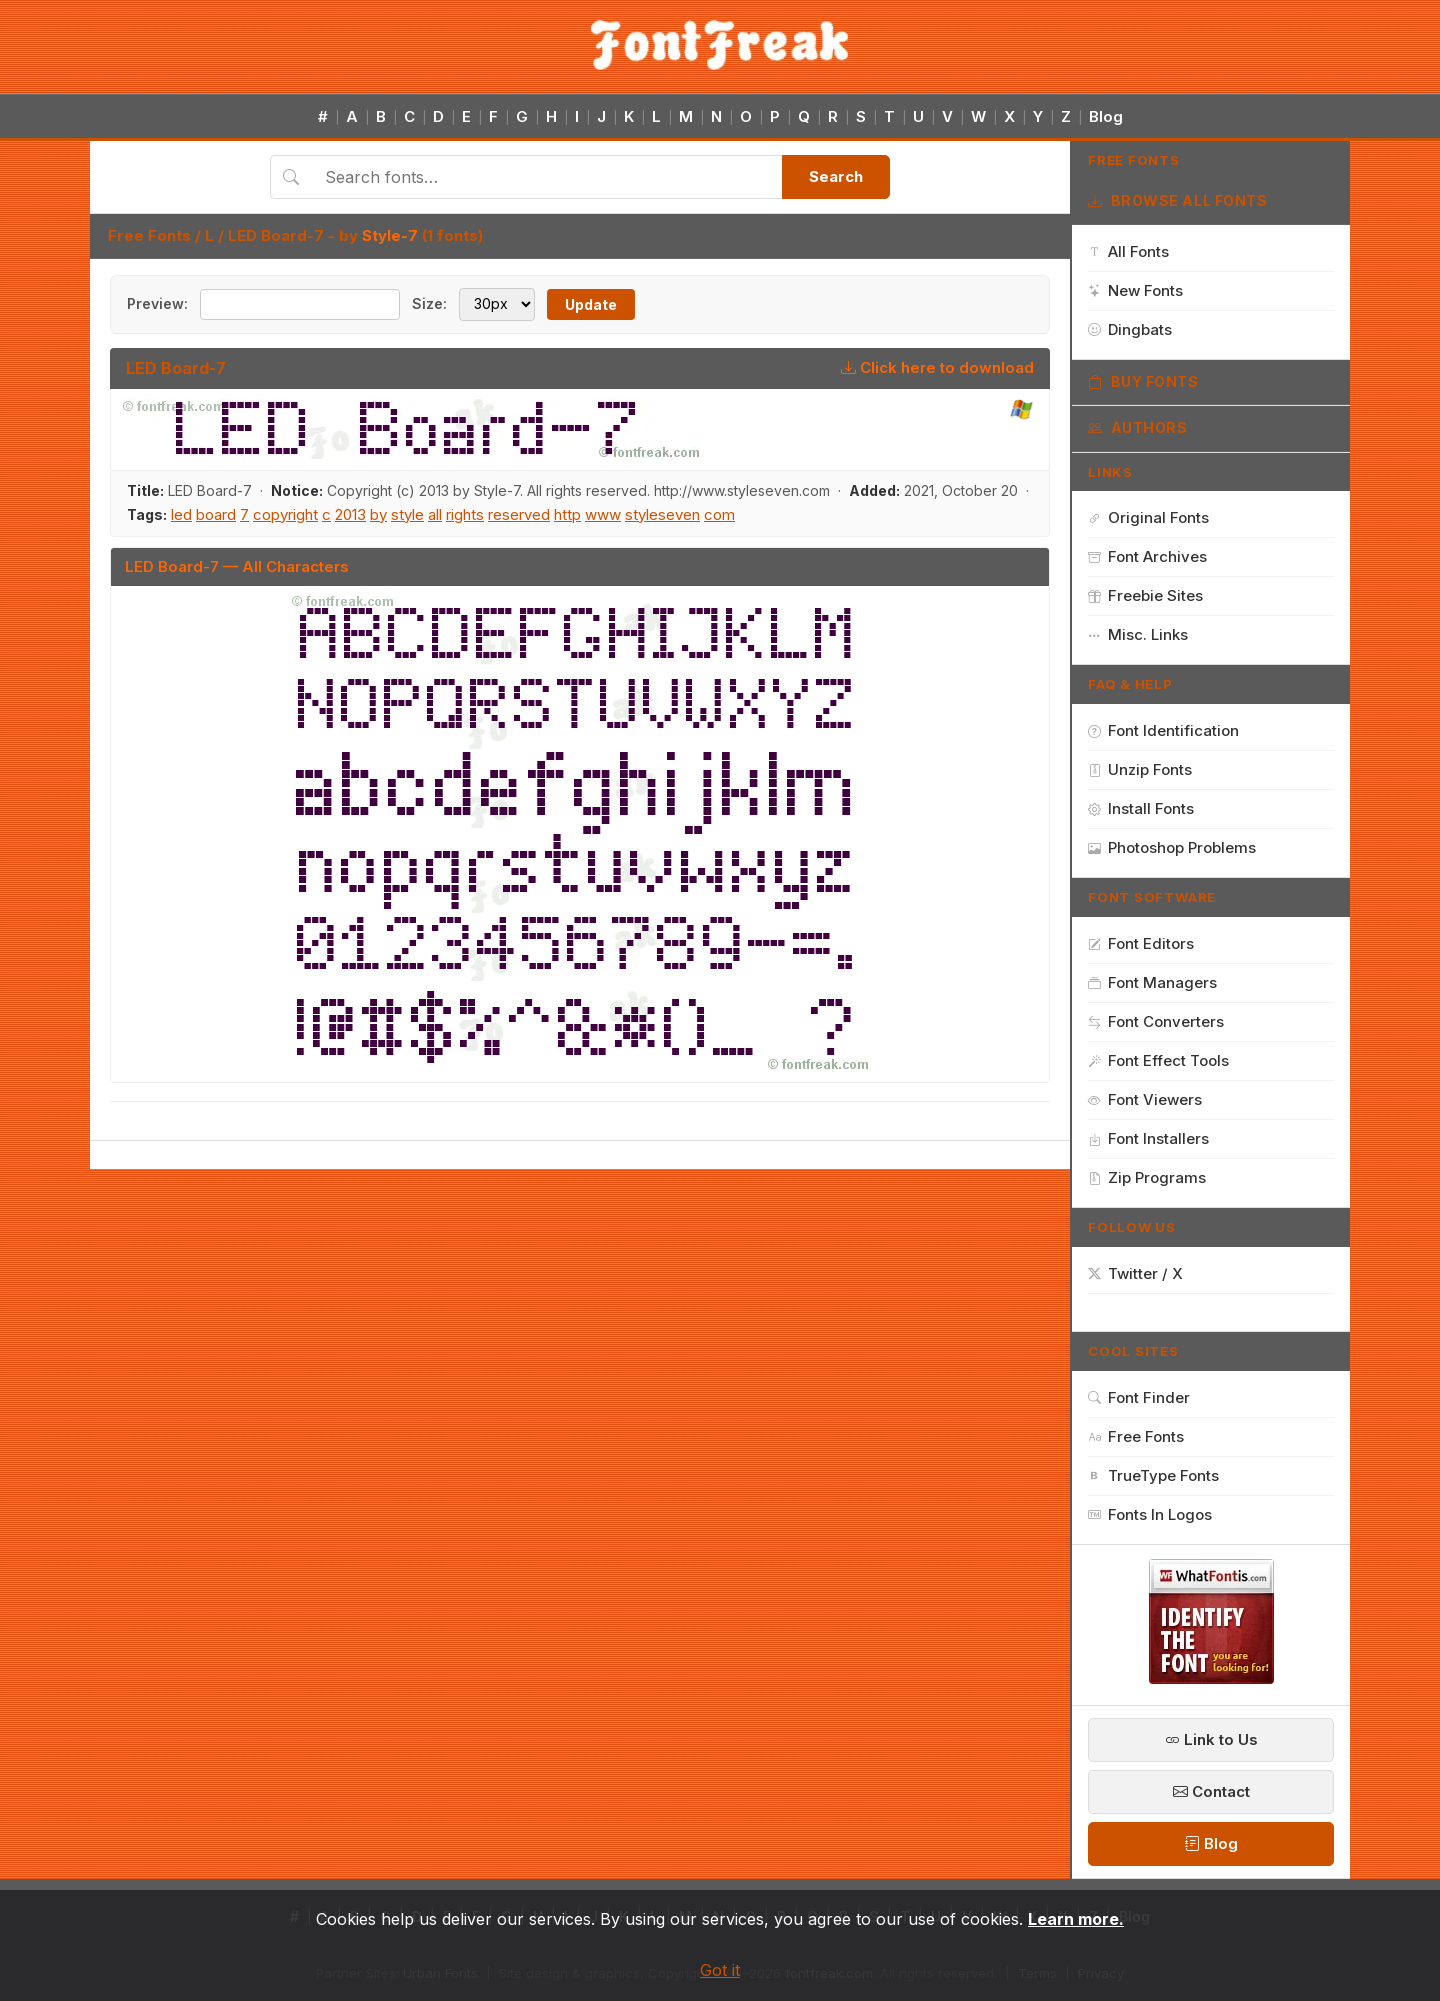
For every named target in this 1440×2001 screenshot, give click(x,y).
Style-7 (390, 235)
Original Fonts (1148, 517)
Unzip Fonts (1140, 769)
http (567, 514)
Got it (720, 1970)
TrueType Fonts (1153, 1475)
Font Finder (1139, 1397)
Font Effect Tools (1158, 1060)
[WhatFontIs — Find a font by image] (1211, 1678)
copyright (285, 514)
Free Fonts (149, 235)
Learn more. (1076, 1919)
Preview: (157, 303)
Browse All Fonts (1178, 201)
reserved (519, 514)
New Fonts (1135, 290)
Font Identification (1163, 730)
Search (836, 176)
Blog (1106, 116)
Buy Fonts (1143, 382)
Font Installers (1148, 1138)
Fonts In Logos (1150, 1514)
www (603, 514)
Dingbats (1130, 329)
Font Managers (1152, 982)
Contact (1211, 1791)
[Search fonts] (546, 177)
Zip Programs (1147, 1177)
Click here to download (937, 367)
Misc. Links (1138, 634)
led (181, 514)
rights (465, 514)
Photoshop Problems (1172, 847)
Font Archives (1147, 556)
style (407, 514)
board (216, 514)
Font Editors (1141, 943)
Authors (1137, 428)
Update (591, 304)
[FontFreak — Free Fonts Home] (719, 45)
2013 (350, 514)
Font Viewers (1145, 1099)
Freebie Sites (1145, 595)
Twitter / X (1135, 1273)
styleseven (662, 514)
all (435, 514)
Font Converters (1156, 1021)
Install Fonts (1141, 808)
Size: (429, 303)
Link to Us (1211, 1739)
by (378, 514)
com (719, 514)
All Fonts (1128, 251)
